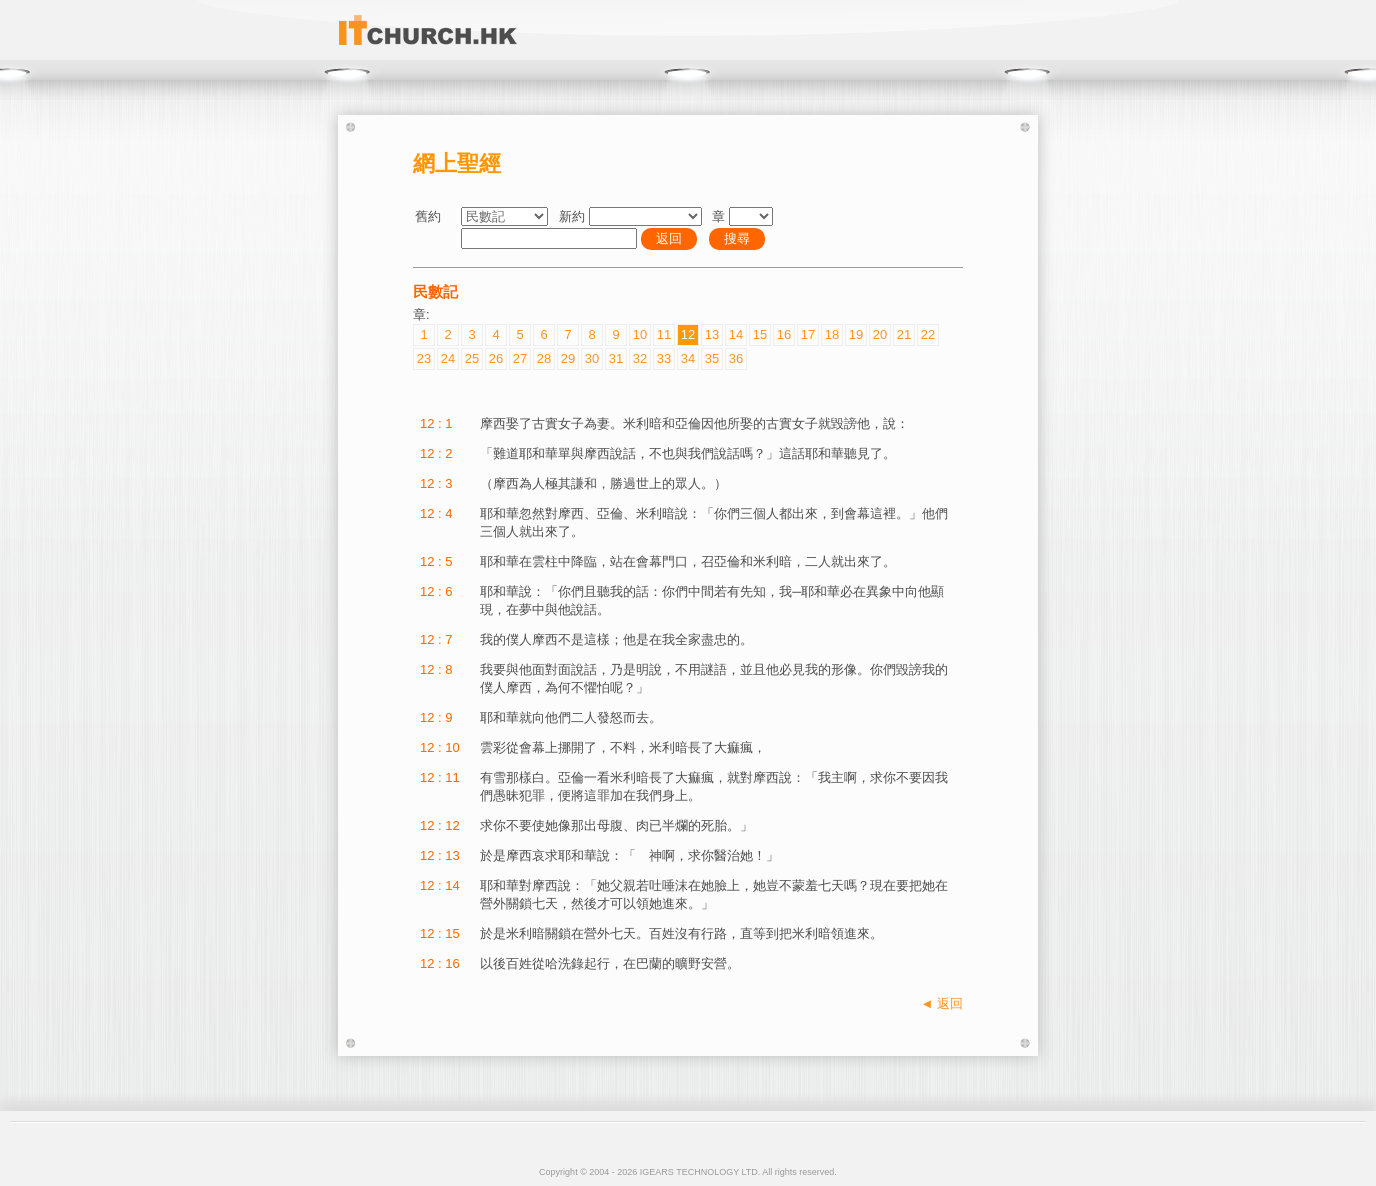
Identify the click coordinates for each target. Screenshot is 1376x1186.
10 (640, 334)
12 (688, 334)
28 (544, 358)
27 (520, 358)
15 (760, 334)
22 (928, 334)
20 (880, 334)
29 (568, 358)
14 (736, 334)
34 (688, 358)
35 (712, 358)
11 (664, 334)
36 (736, 358)
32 (640, 358)
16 (784, 334)
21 (904, 334)
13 (712, 334)
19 (856, 334)
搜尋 (737, 238)
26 (496, 358)
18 (832, 334)
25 (472, 358)
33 (664, 358)
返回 (669, 238)
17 (808, 334)
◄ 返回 (942, 1003)
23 (424, 358)
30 (592, 358)
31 (616, 358)
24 (448, 358)
